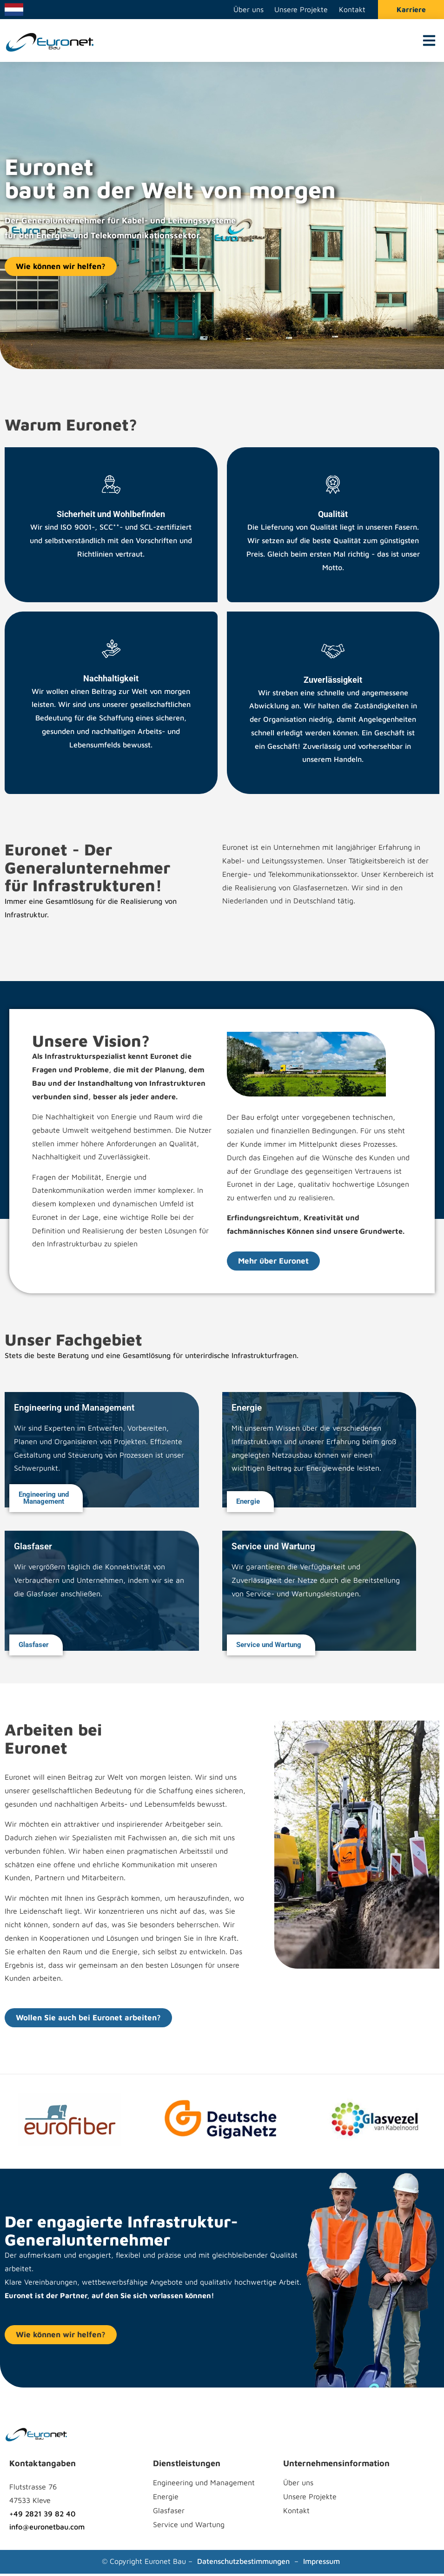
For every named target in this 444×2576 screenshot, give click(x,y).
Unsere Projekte (299, 11)
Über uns (246, 11)
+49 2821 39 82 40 (42, 2515)
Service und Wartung (189, 2526)
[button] (428, 42)
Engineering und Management (204, 2485)
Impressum (321, 2563)
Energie (166, 2499)
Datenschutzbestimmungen (243, 2563)
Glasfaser (169, 2513)
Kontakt (351, 11)
